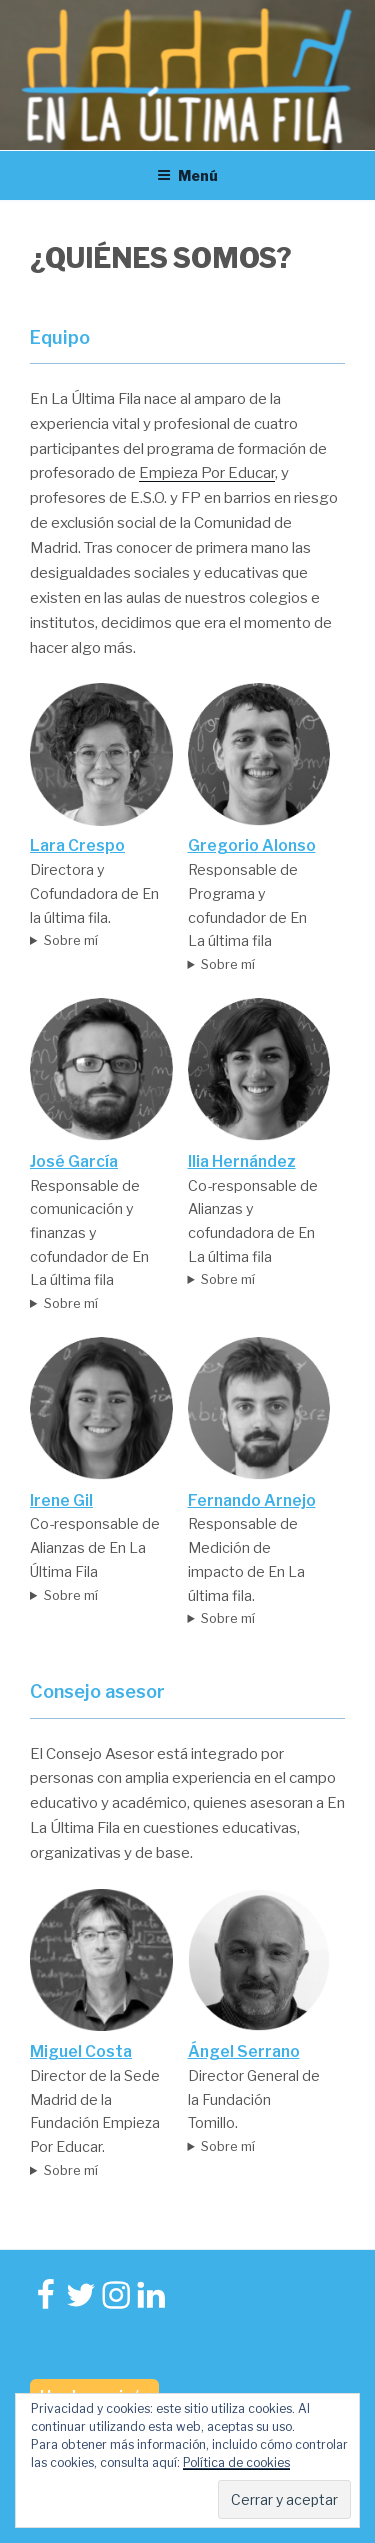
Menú (187, 175)
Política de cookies (236, 2462)
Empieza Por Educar (207, 473)
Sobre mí (71, 940)
